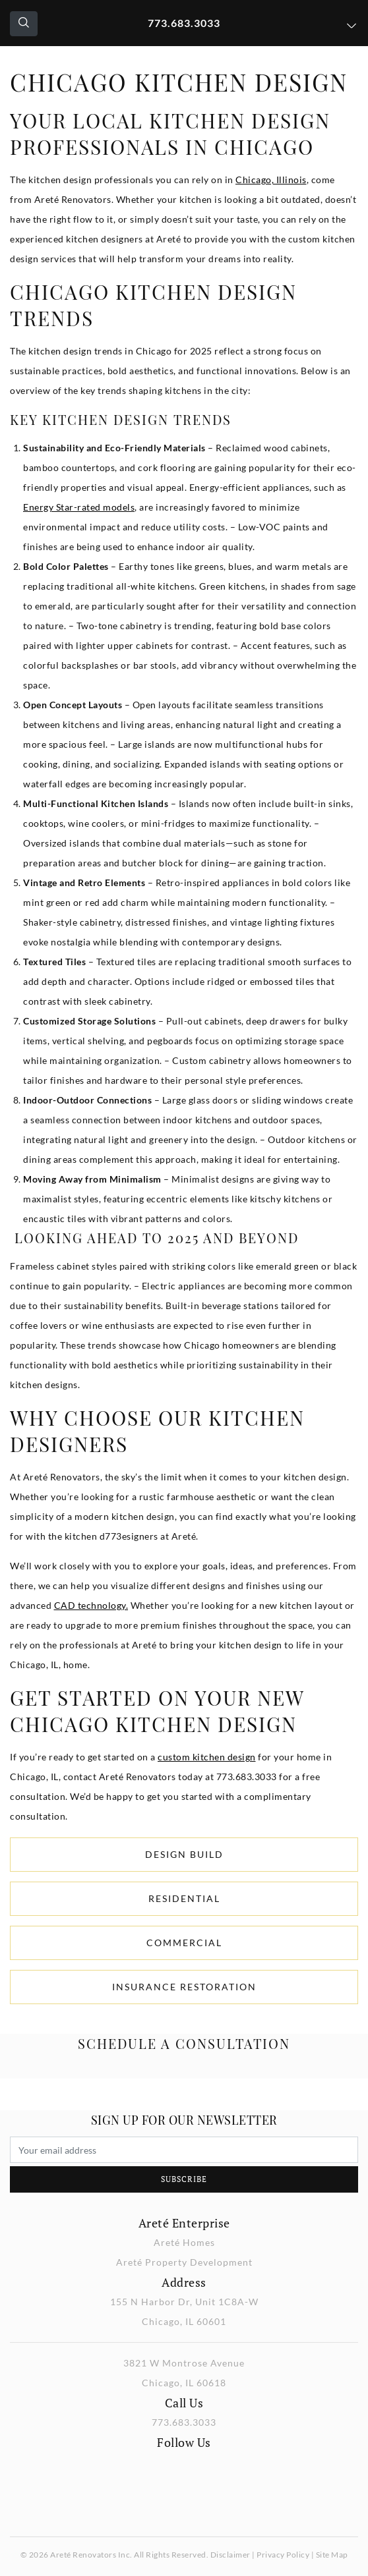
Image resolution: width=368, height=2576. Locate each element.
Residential (184, 1898)
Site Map (332, 2555)
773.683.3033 (184, 22)
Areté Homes (184, 2242)
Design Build (184, 1854)
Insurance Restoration (184, 1986)
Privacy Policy (283, 2555)
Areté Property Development (184, 2262)
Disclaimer (230, 2555)
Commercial (184, 1942)
